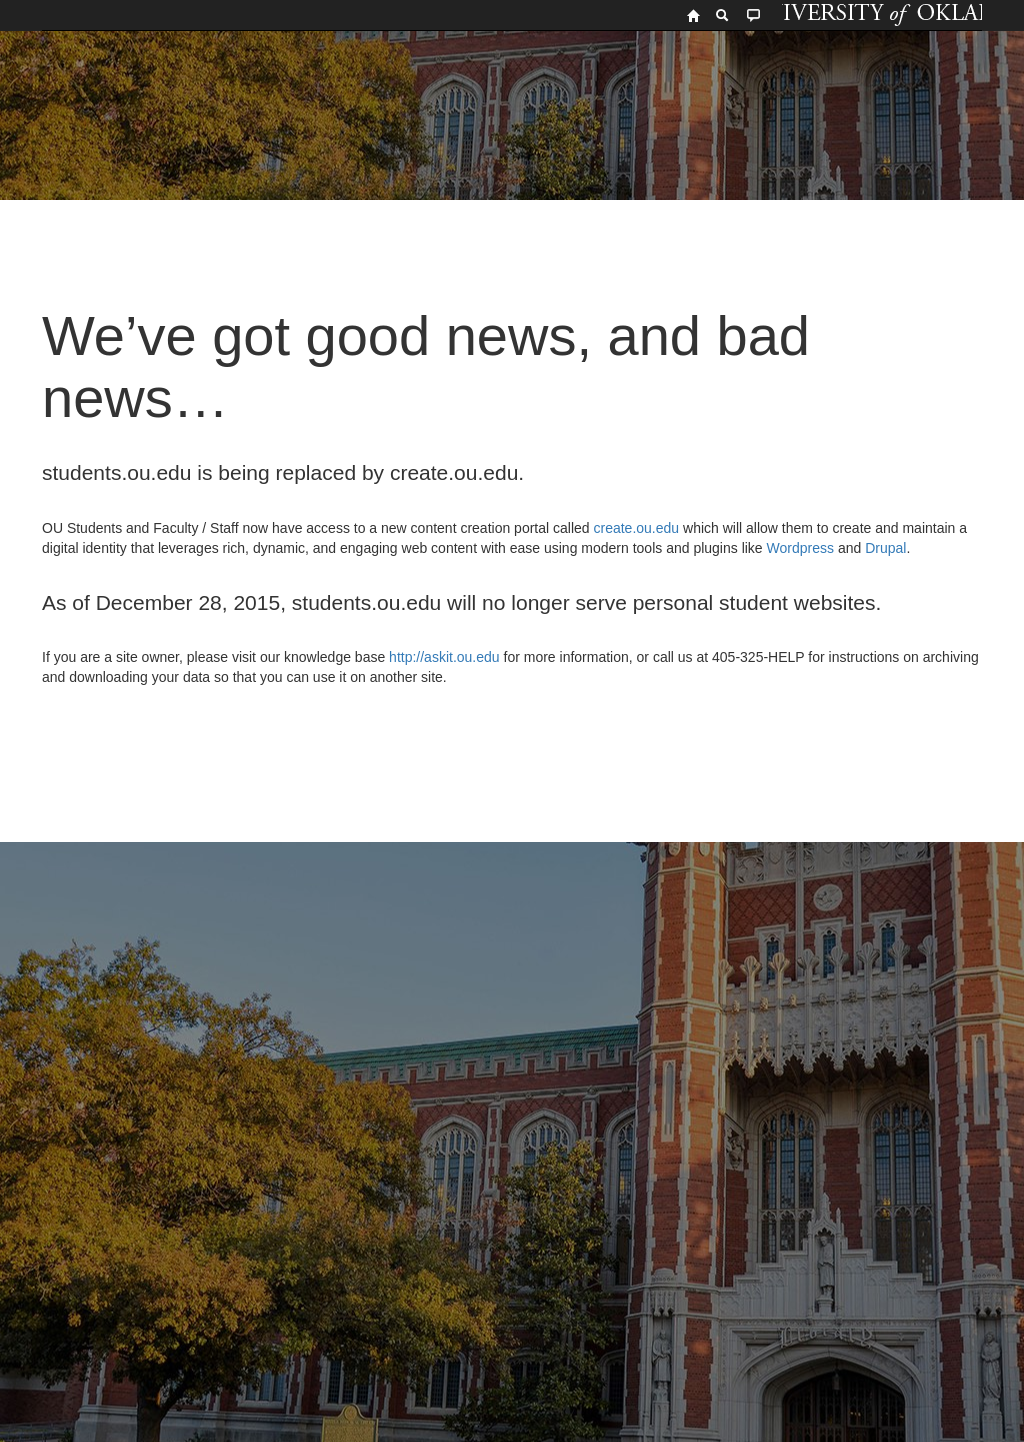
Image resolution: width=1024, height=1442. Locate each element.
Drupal (885, 548)
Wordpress (800, 548)
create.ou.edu (635, 528)
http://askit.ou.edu (444, 657)
